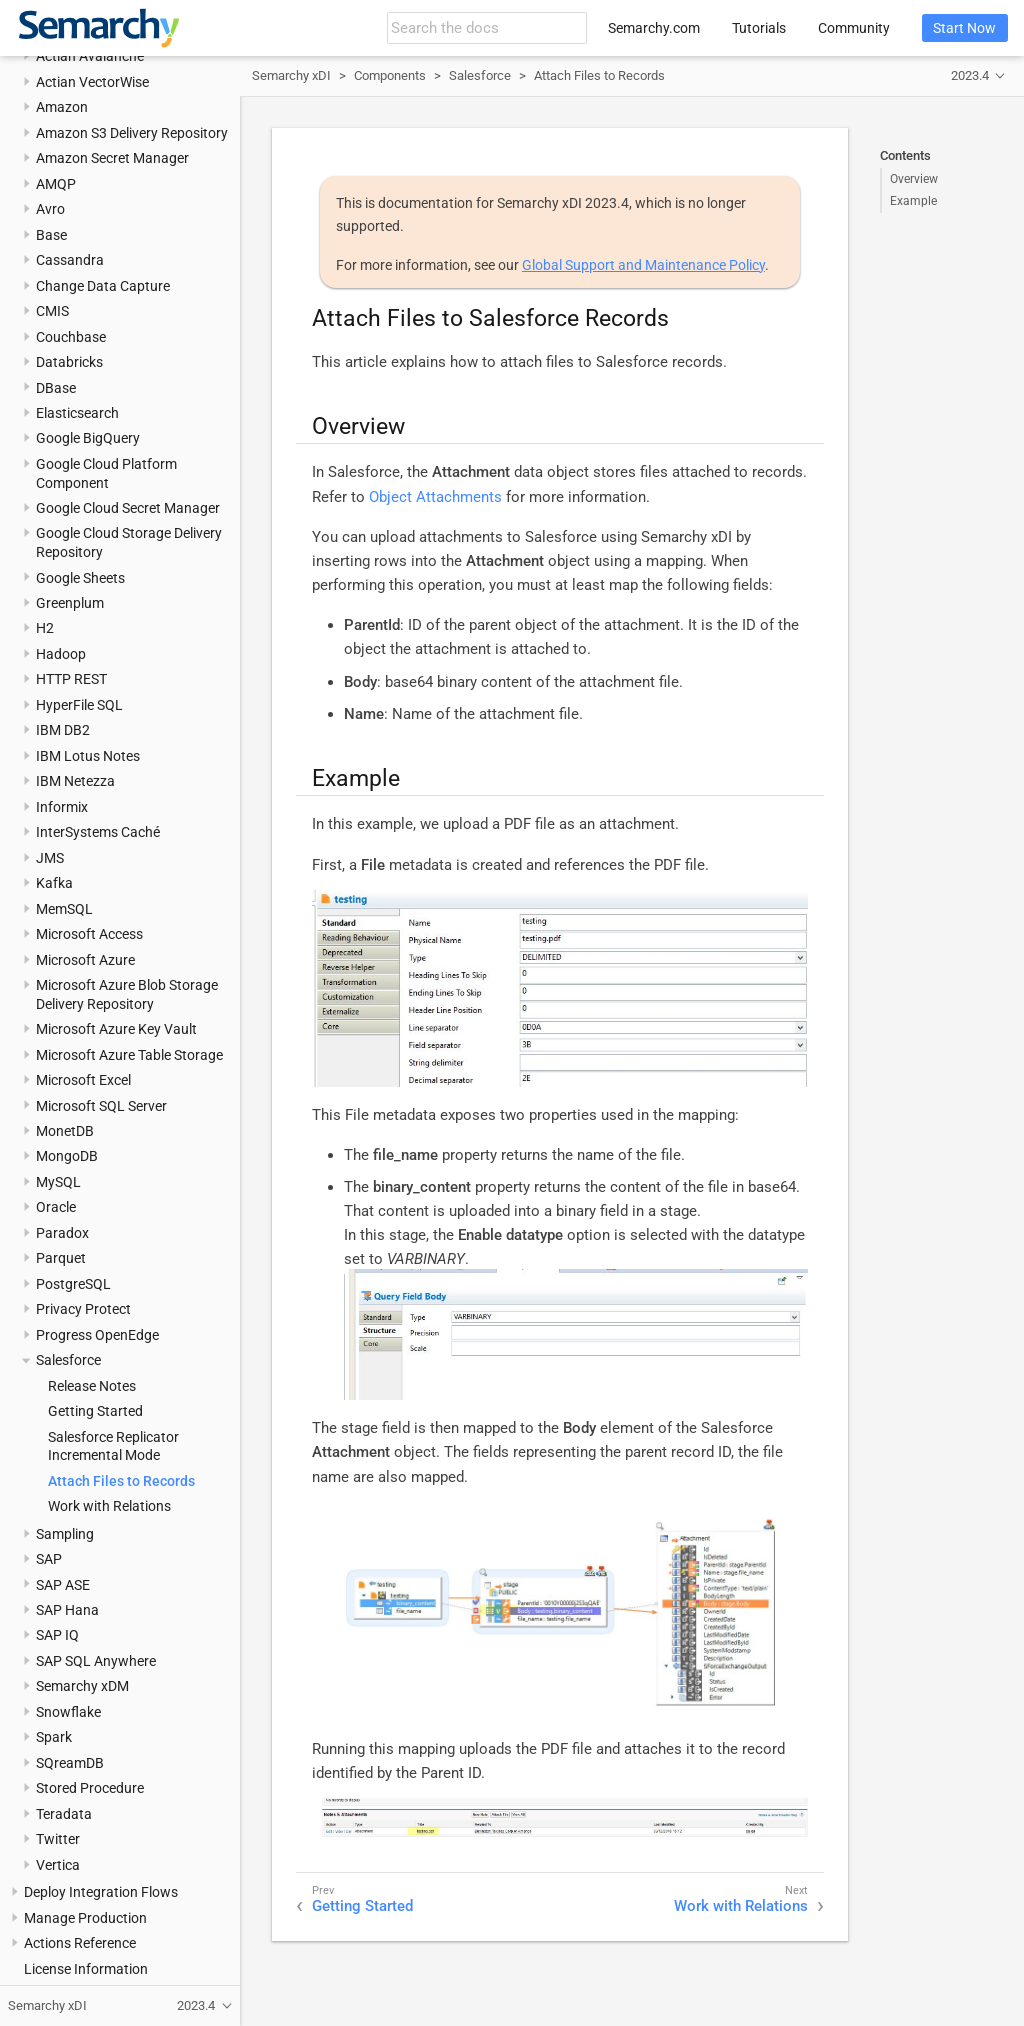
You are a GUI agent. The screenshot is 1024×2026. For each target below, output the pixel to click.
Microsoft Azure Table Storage (129, 1055)
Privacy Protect (83, 1309)
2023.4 (970, 75)
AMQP (56, 184)
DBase (56, 388)
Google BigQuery (88, 438)
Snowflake (68, 1712)
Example (913, 201)
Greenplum (70, 603)
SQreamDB (70, 1763)
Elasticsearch (77, 413)
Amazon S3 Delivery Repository (132, 133)
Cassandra (70, 260)
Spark (54, 1737)
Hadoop (61, 654)
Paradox (62, 1233)
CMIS (52, 311)
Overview (914, 179)
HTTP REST (71, 679)
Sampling (65, 1534)
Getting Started (95, 1411)
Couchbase (71, 337)
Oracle (56, 1207)
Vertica (58, 1865)
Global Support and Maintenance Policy (643, 265)
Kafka (54, 883)
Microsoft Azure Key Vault (116, 1029)
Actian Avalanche (90, 56)
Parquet (61, 1258)
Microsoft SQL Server (101, 1106)
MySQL (58, 1182)
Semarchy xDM (82, 1686)
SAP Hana (67, 1610)
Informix (62, 807)
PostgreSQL (73, 1284)
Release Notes (92, 1386)
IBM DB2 (63, 730)
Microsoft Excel (83, 1080)
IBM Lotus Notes (88, 756)
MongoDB (67, 1156)
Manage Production (85, 1918)
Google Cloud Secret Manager (128, 508)
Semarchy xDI (291, 75)
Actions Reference (80, 1943)
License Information (86, 1969)
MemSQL (64, 909)
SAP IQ (57, 1635)
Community (854, 28)
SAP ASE (63, 1585)
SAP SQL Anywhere (96, 1661)
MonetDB (65, 1131)
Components (390, 75)
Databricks (69, 362)
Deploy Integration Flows (101, 1892)
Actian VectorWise (92, 82)
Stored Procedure (90, 1788)
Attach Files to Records (121, 1481)
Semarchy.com (654, 28)
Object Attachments (435, 497)
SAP (49, 1559)
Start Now (964, 28)
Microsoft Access (89, 934)
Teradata (64, 1814)
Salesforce (68, 1360)
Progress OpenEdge (97, 1335)
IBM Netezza (75, 781)
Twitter (58, 1839)
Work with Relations (109, 1506)
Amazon (62, 107)
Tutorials (759, 28)
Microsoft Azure (85, 960)
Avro (50, 209)
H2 (45, 628)
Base (51, 235)
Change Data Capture (103, 286)
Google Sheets (80, 578)
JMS (50, 858)
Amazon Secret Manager (112, 158)
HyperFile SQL (79, 705)
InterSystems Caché (98, 832)
